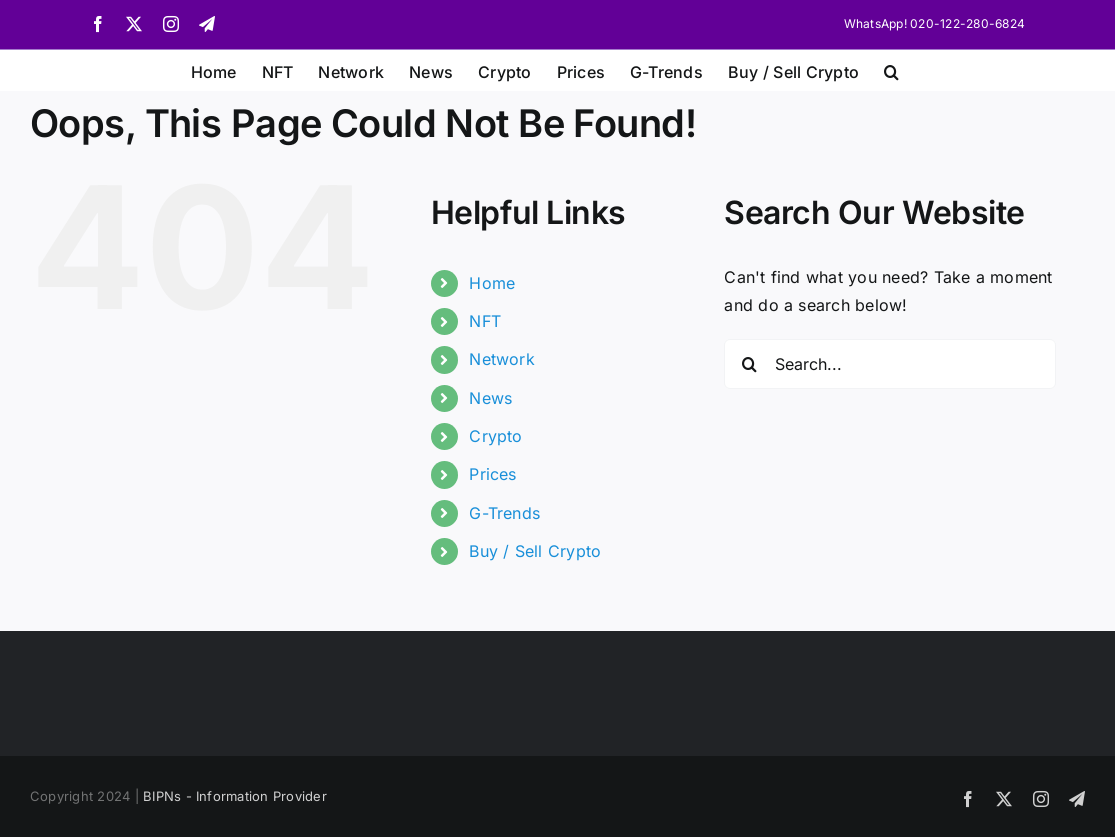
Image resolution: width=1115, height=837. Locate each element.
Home (492, 283)
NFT (485, 321)
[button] (891, 70)
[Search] (749, 364)
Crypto (495, 436)
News (490, 398)
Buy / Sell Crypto (535, 551)
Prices (492, 474)
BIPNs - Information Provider (235, 796)
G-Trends (504, 513)
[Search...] (890, 364)
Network (502, 359)
